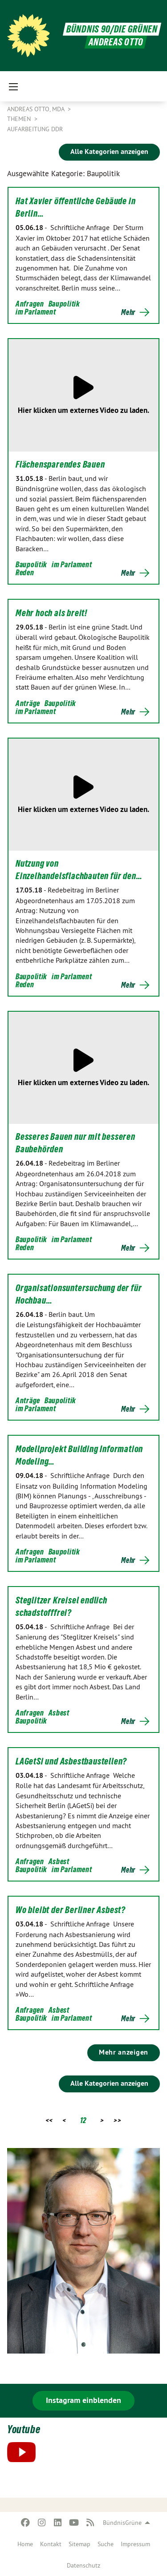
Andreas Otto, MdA (36, 109)
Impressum (135, 2544)
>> (117, 2120)
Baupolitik (64, 303)
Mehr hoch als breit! (51, 613)
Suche (106, 2544)
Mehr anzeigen (123, 2052)
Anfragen (30, 303)
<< (49, 2120)
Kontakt (50, 2544)
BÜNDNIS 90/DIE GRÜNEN (112, 29)
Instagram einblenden (83, 2400)
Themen (20, 119)
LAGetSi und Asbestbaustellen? (71, 1761)
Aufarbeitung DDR (35, 129)
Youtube (23, 2429)
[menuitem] (25, 2544)
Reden (25, 572)
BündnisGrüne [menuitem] (122, 2523)
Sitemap (79, 2544)
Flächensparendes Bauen (60, 464)
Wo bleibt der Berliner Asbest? (71, 1910)
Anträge (28, 703)
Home (25, 2544)
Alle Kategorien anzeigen (109, 151)
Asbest (59, 1712)
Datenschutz (83, 2565)
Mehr (128, 312)
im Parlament (36, 311)
